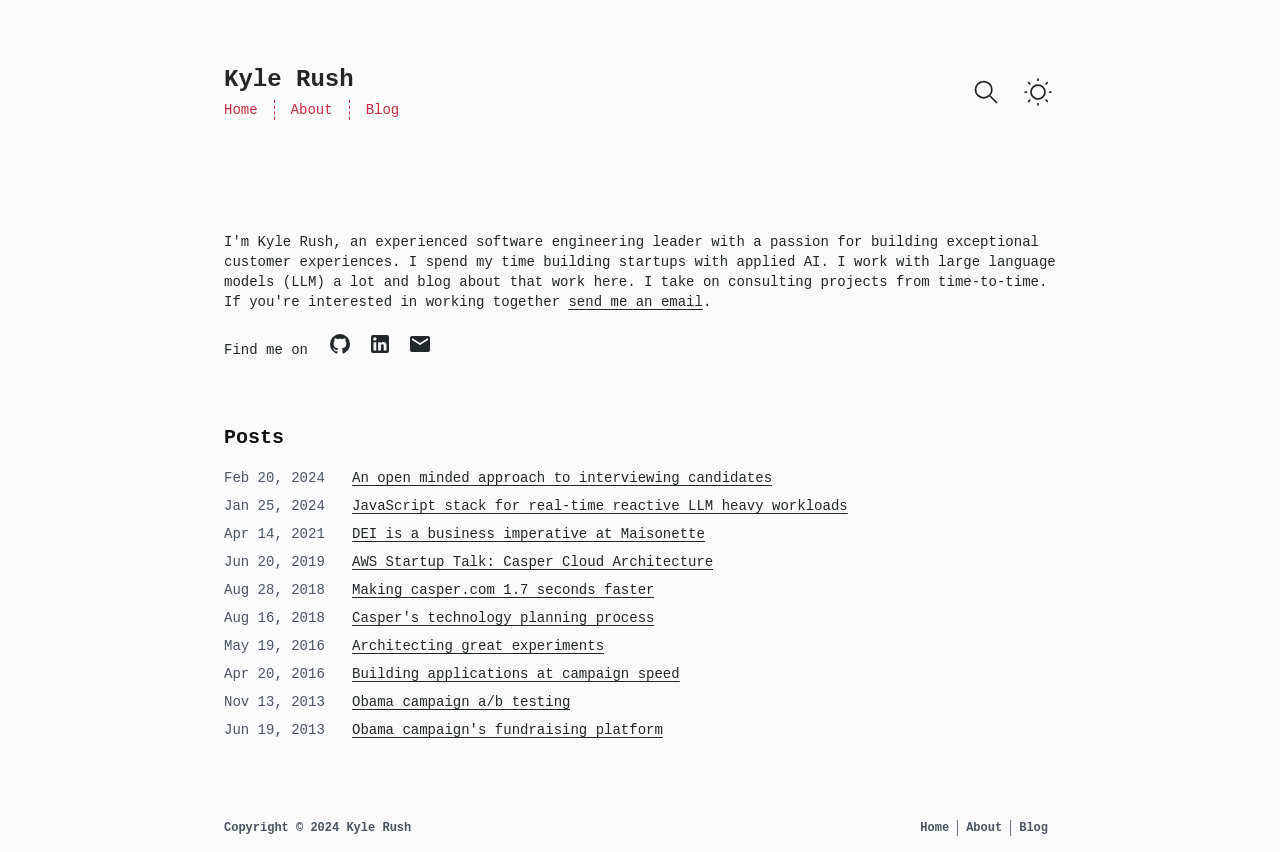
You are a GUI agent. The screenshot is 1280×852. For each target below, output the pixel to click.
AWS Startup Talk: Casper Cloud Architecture (532, 562)
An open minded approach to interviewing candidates (562, 478)
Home (241, 110)
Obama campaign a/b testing (461, 702)
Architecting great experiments (478, 646)
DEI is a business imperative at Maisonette (528, 534)
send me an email (635, 302)
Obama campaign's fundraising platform (507, 730)
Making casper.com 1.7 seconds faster (503, 590)
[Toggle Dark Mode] (1038, 92)
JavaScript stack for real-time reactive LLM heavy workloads (600, 506)
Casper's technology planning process (503, 618)
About (312, 110)
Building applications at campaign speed (516, 674)
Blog (383, 110)
